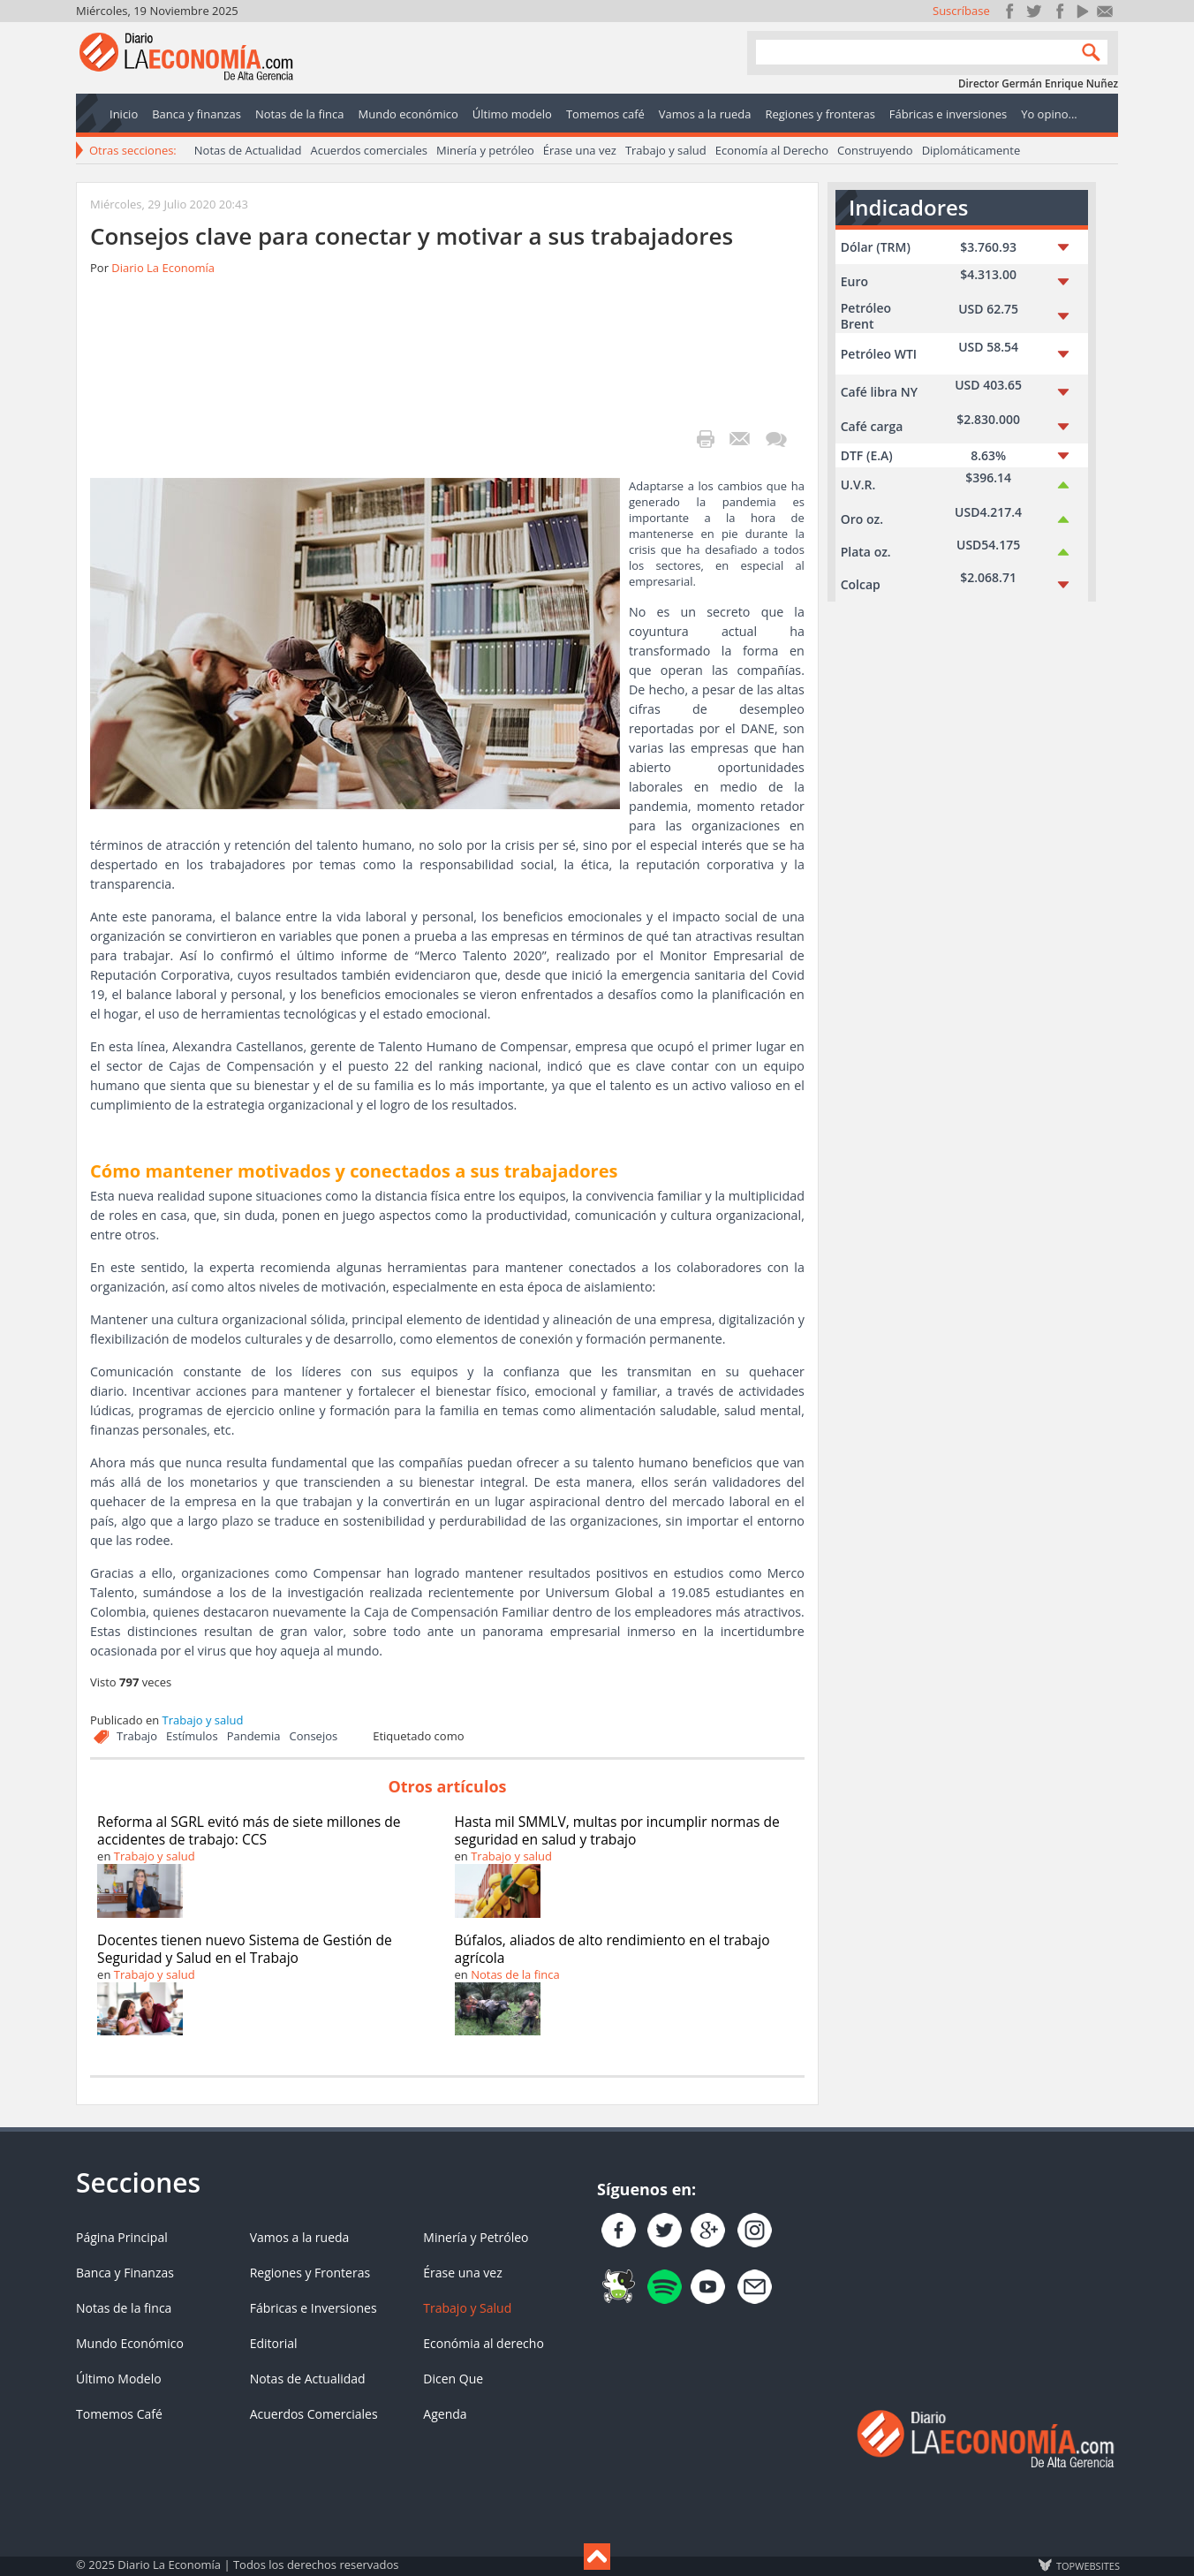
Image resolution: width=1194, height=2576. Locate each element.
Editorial (274, 2343)
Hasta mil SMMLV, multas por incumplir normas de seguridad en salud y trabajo (617, 1830)
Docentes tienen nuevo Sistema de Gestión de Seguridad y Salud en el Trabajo (244, 1948)
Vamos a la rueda (300, 2237)
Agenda (444, 2414)
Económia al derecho (483, 2343)
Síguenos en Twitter (1034, 11)
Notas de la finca (515, 1974)
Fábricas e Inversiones (313, 2307)
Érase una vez (579, 150)
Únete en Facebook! (1010, 11)
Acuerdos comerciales (368, 150)
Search (1087, 51)
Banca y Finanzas (125, 2272)
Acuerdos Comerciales (314, 2414)
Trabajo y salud (666, 150)
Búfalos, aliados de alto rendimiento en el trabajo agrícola (612, 1948)
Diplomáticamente (971, 150)
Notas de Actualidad (248, 150)
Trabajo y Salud (467, 2307)
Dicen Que (453, 2378)
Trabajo (137, 1736)
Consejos (313, 1736)
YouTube (1081, 11)
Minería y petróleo (485, 150)
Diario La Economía (163, 268)
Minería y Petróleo (475, 2237)
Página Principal (122, 2237)
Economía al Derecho (771, 150)
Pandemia (254, 1736)
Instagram (1058, 11)
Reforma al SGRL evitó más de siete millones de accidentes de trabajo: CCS (249, 1830)
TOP (1087, 2565)
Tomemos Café (119, 2414)
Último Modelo (119, 2378)
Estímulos (192, 1736)
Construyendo (875, 150)
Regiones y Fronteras (310, 2272)
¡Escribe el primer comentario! (776, 439)
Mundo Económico (130, 2343)
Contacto (1105, 11)
